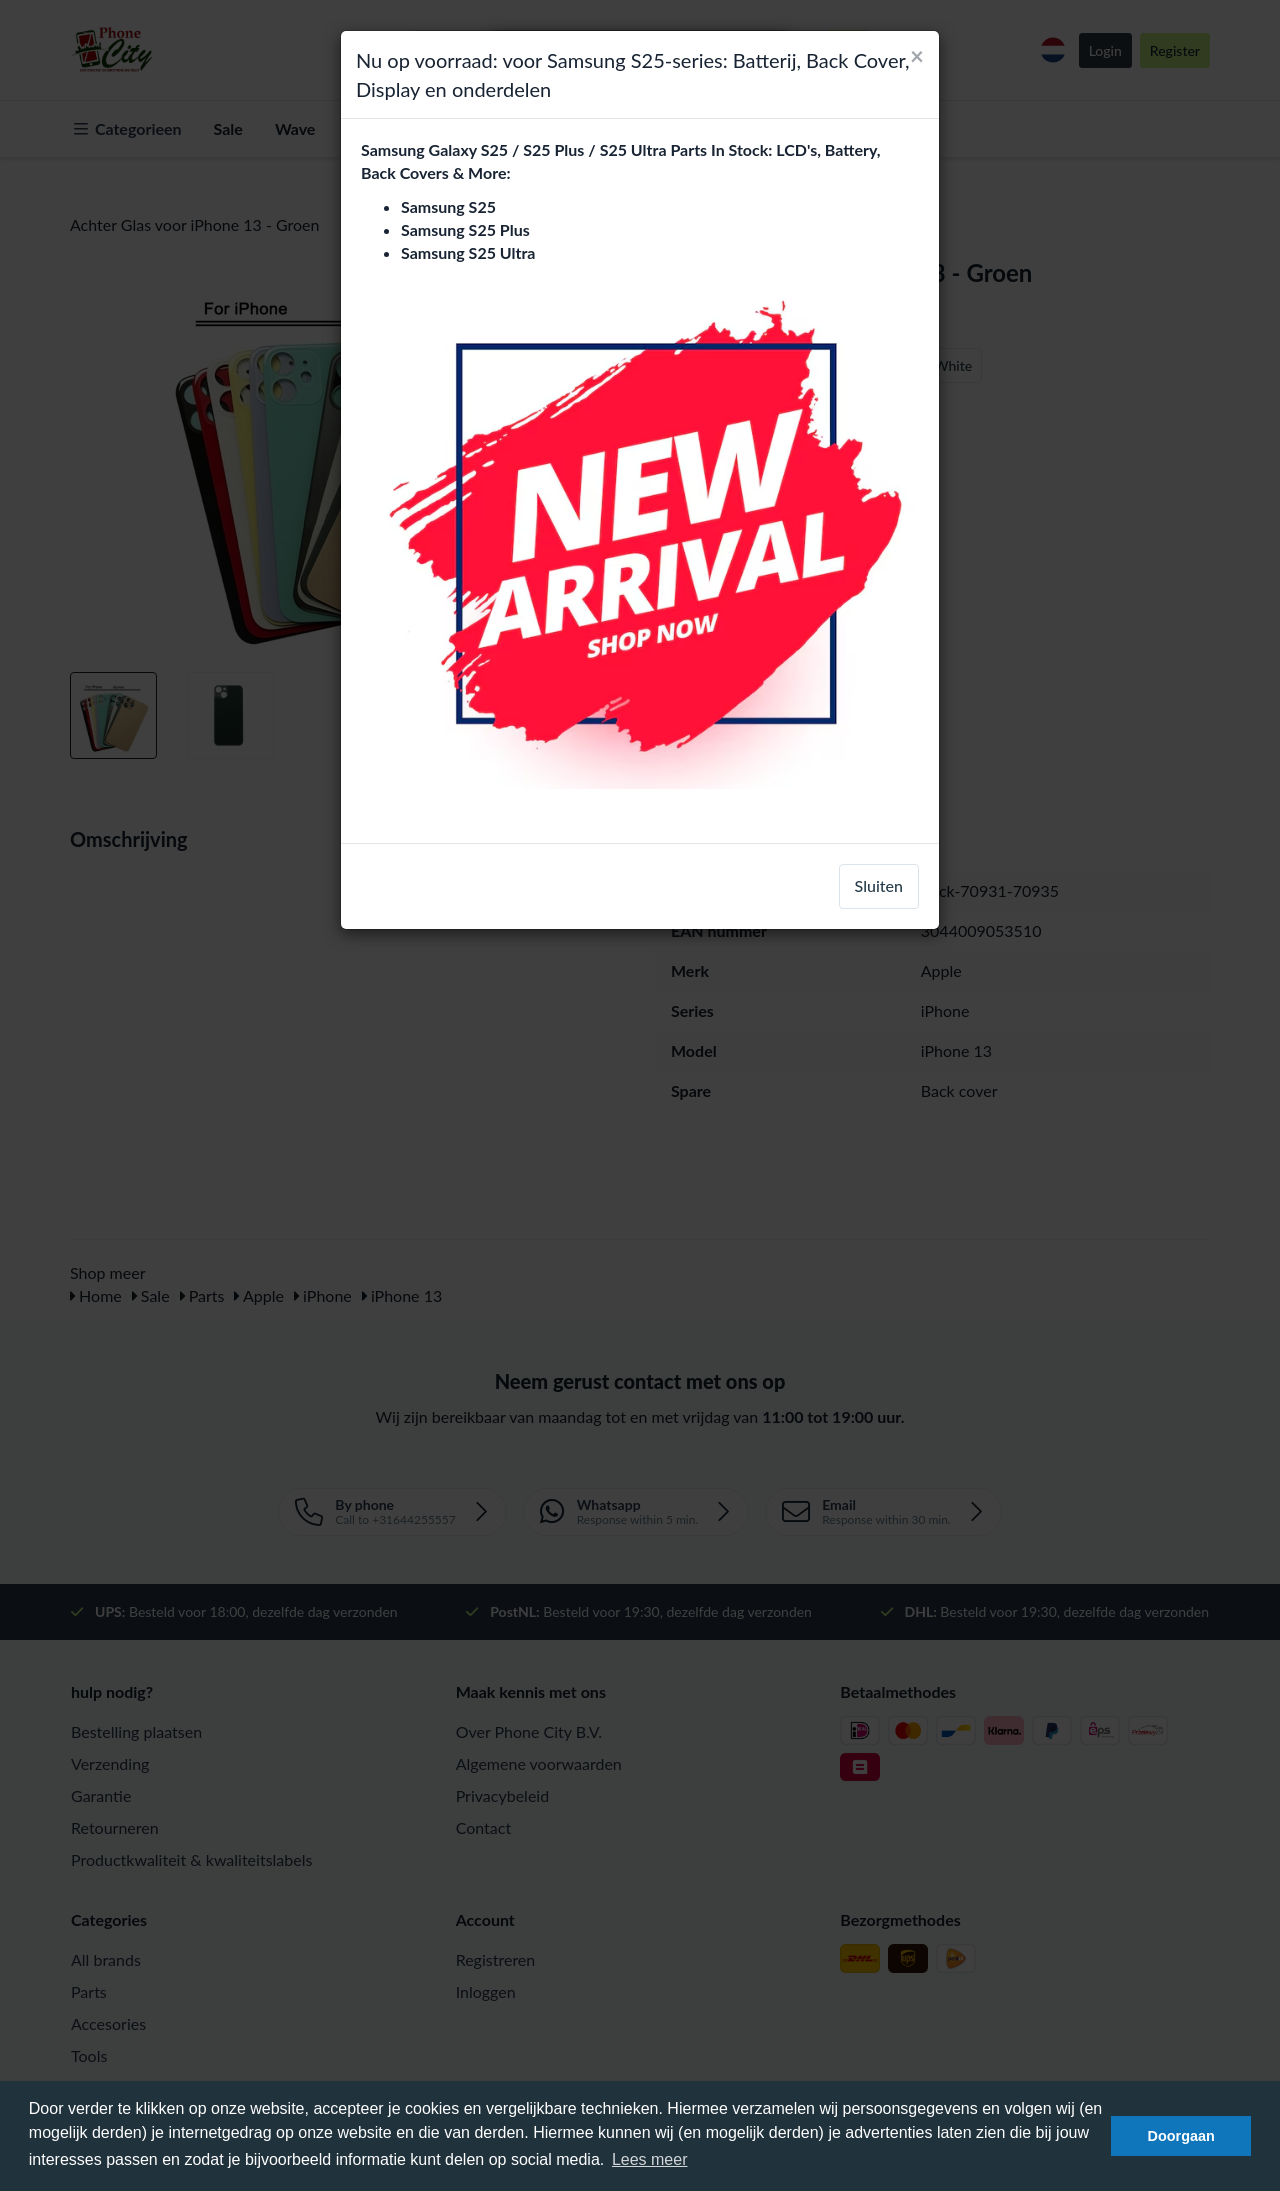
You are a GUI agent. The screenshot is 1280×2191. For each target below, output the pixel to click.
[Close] (917, 56)
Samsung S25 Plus (465, 229)
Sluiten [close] (879, 885)
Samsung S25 (448, 206)
